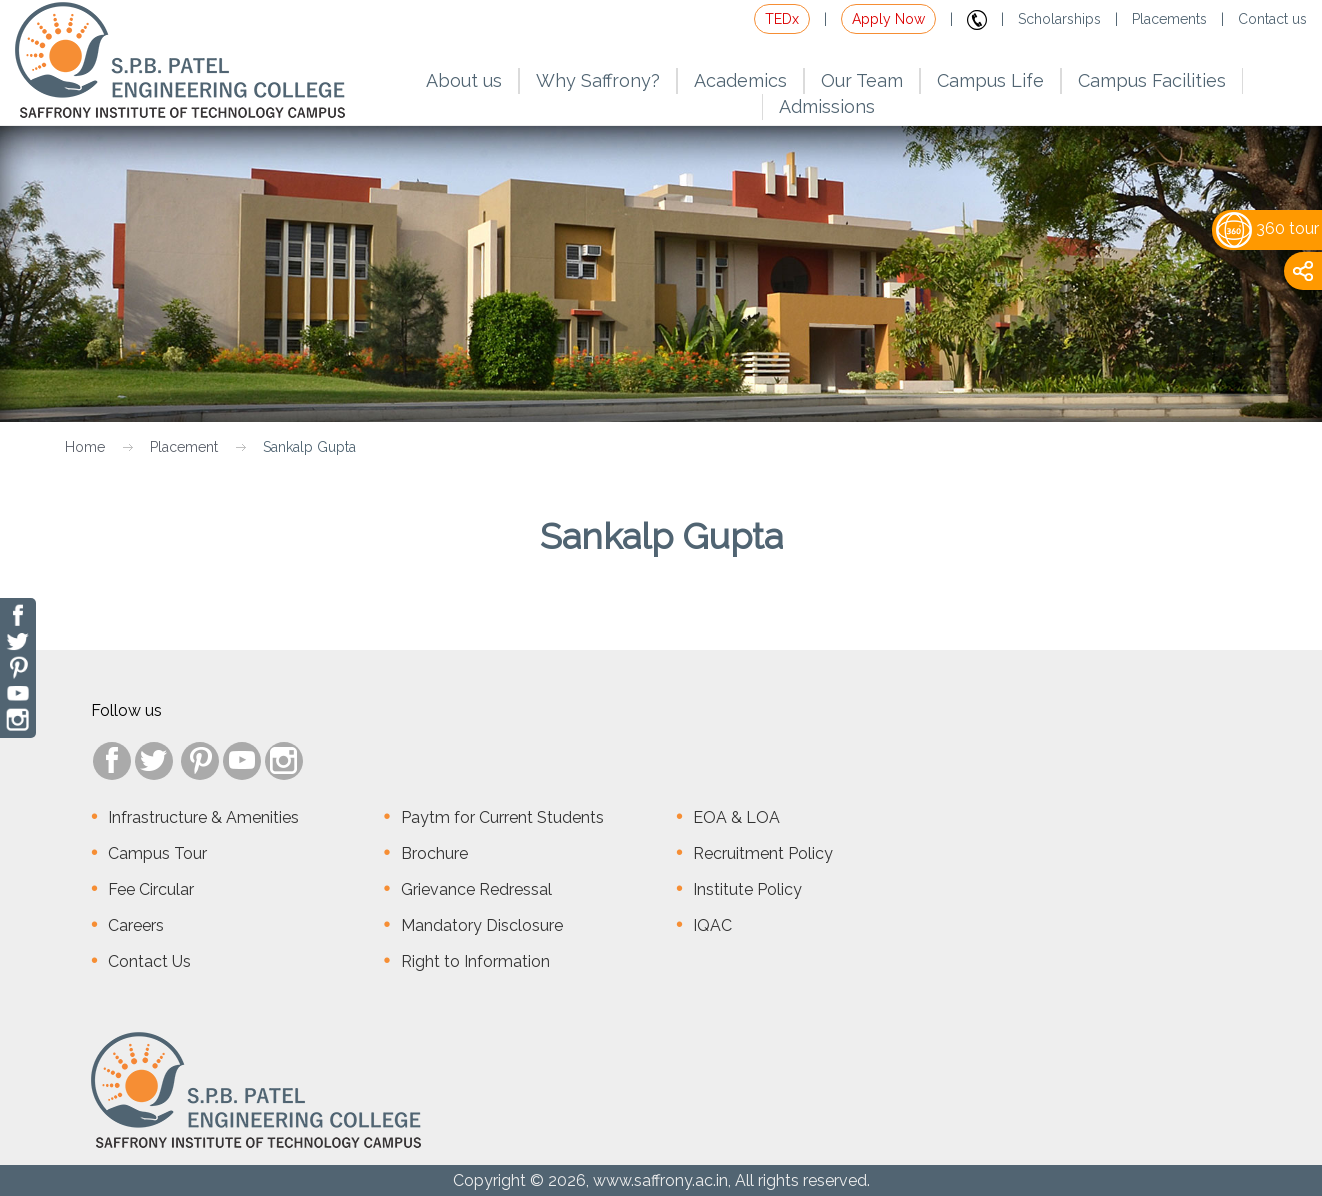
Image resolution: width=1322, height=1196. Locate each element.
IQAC (712, 925)
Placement (184, 447)
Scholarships (1059, 19)
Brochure (434, 853)
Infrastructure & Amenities (203, 817)
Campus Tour (157, 853)
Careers (136, 925)
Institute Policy (747, 889)
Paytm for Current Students (502, 817)
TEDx (782, 19)
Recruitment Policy (763, 853)
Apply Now (888, 19)
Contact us (1272, 19)
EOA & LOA (736, 817)
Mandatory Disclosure (482, 925)
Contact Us (149, 961)
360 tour (1267, 228)
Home (85, 447)
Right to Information (475, 961)
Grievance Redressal (476, 889)
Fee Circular (151, 889)
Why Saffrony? (598, 80)
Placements (1169, 19)
